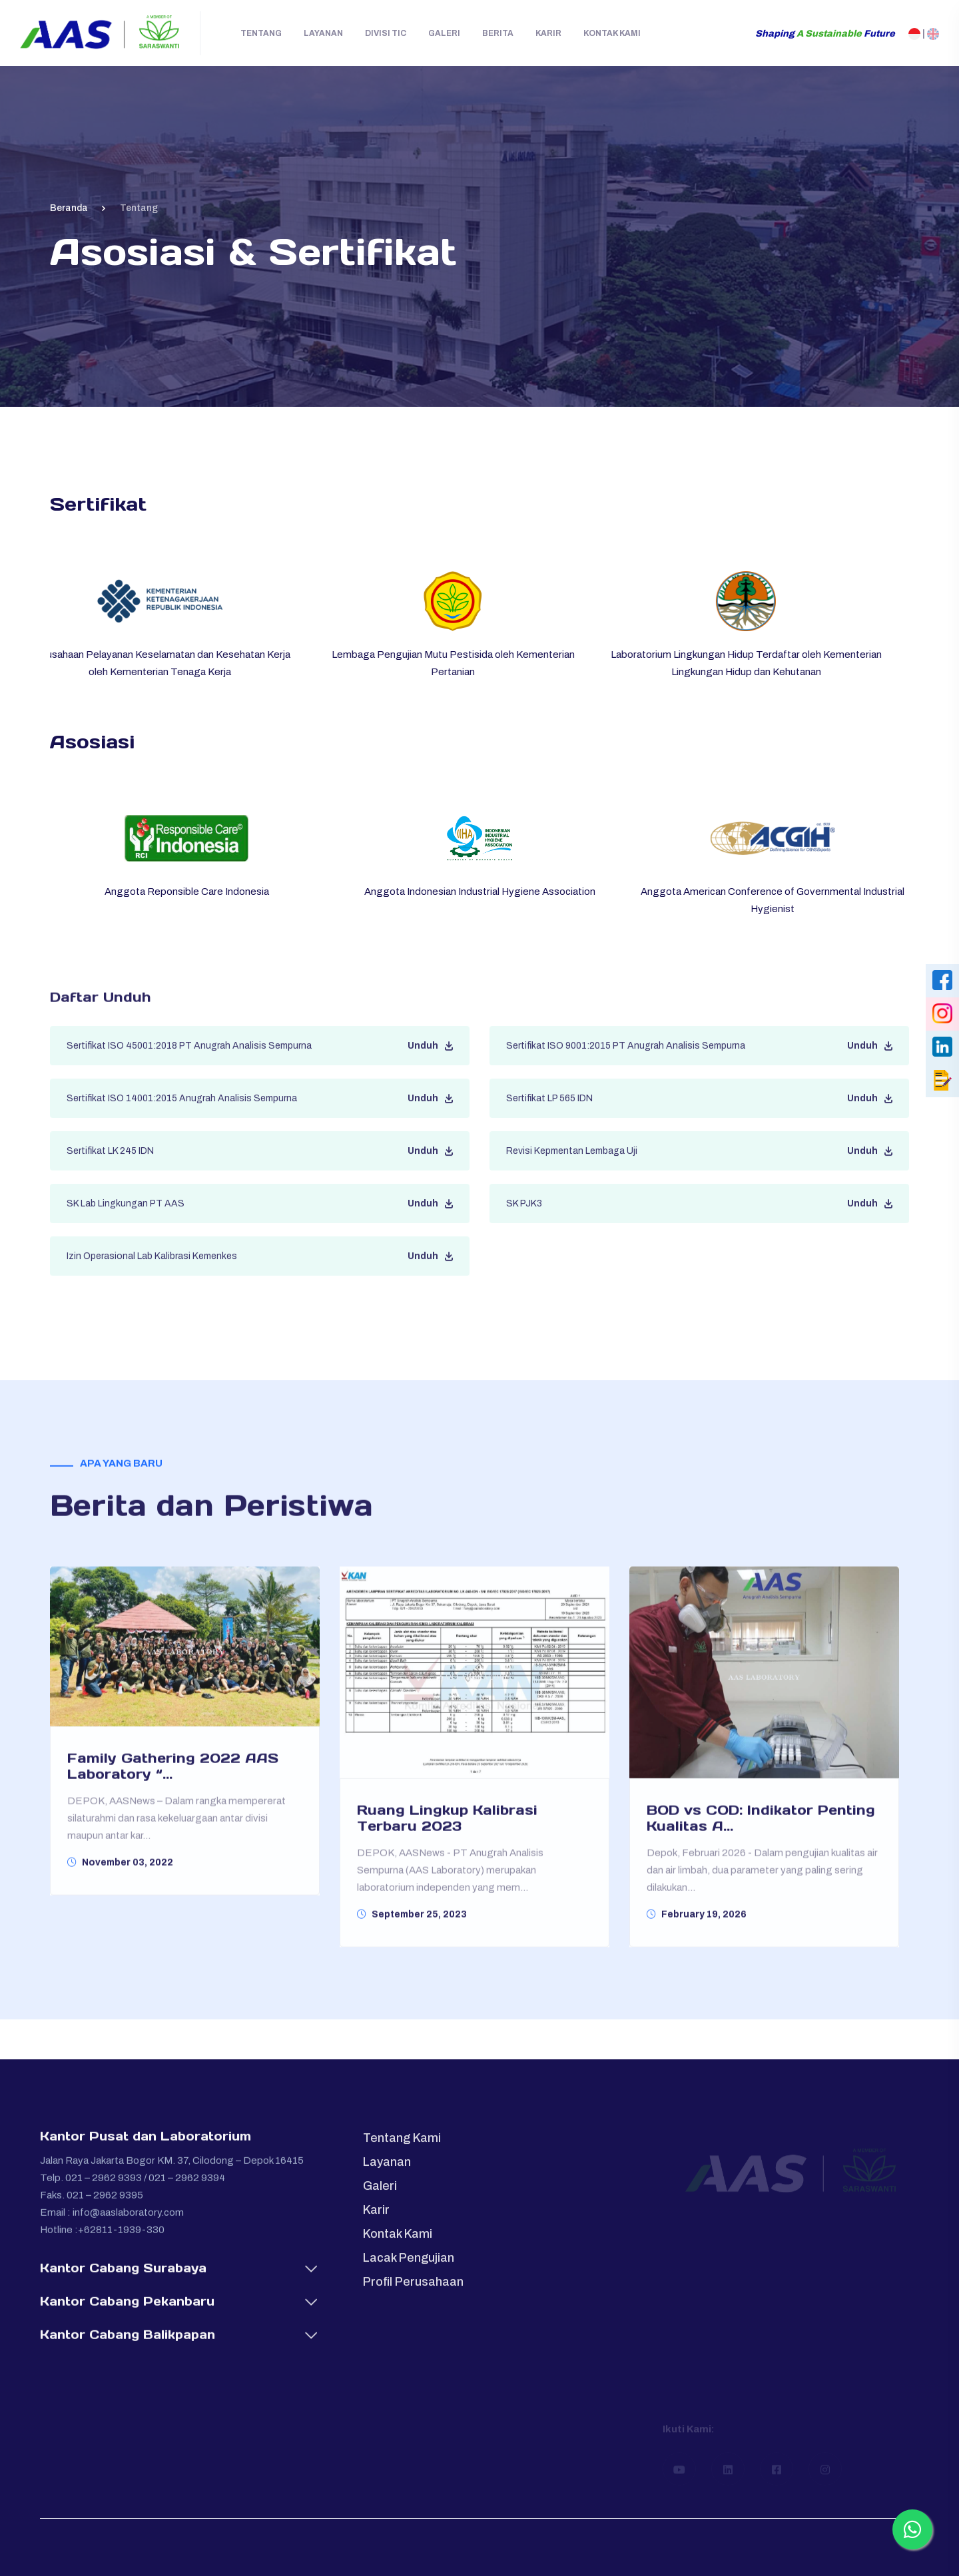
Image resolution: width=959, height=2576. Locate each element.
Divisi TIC (385, 33)
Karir (548, 33)
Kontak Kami (612, 33)
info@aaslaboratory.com (128, 2223)
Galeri (444, 33)
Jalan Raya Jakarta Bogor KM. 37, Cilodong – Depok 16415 (172, 2171)
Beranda (69, 208)
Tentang (261, 33)
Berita (497, 33)
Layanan (323, 33)
